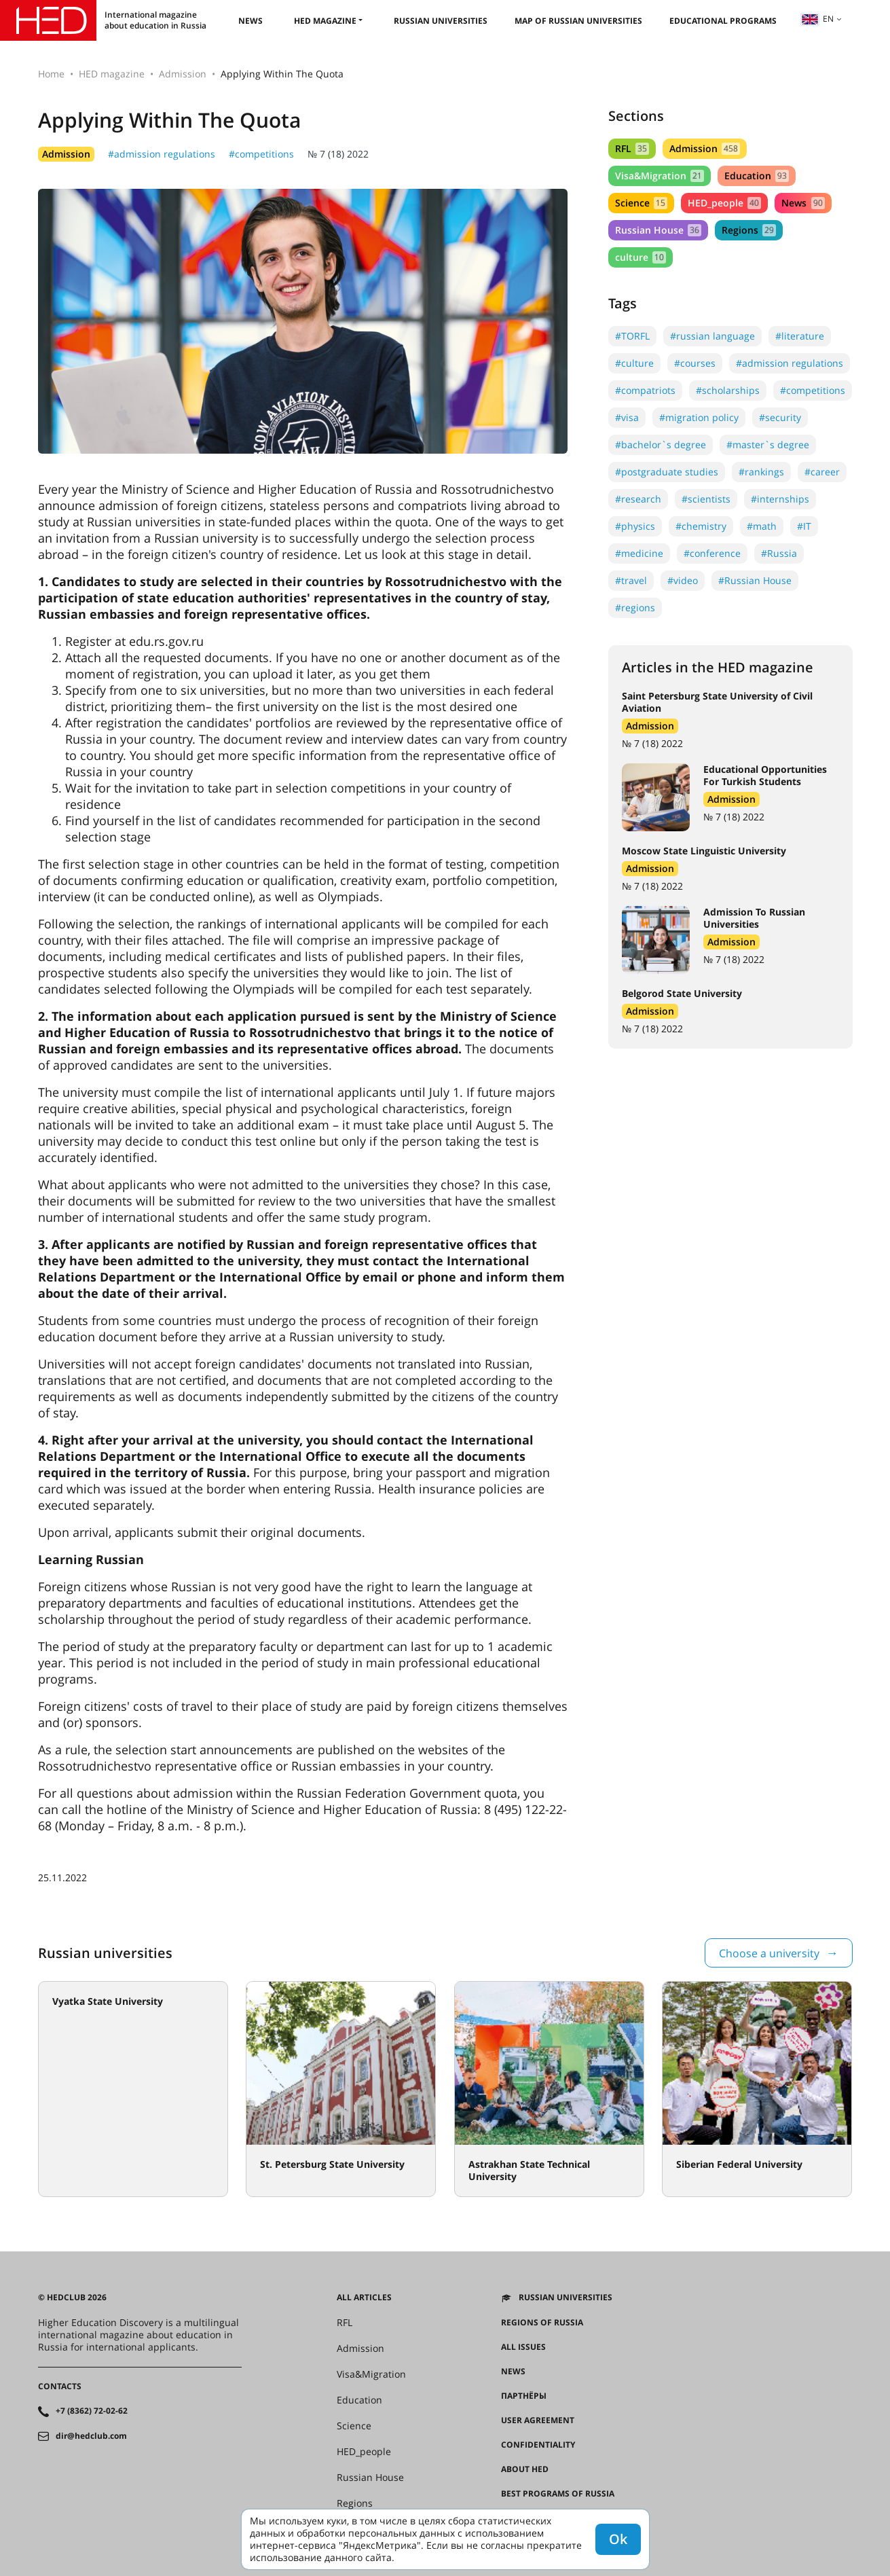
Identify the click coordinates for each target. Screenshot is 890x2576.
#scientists (706, 498)
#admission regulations (161, 153)
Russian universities (440, 20)
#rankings (761, 471)
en (817, 18)
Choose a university (769, 1953)
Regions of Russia (542, 2322)
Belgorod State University (682, 993)
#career (822, 471)
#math (762, 526)
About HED (525, 2469)
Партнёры (523, 2396)
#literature (799, 335)
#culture (634, 363)
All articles (364, 2297)
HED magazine (325, 20)
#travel (631, 580)
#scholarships (728, 390)
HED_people (724, 202)
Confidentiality (538, 2444)
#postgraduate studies (666, 471)
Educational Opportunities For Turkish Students (765, 775)
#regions (635, 607)
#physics (635, 526)
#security (780, 417)
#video (682, 580)
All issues (523, 2347)
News (250, 20)
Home (51, 73)
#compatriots (645, 390)
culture (640, 257)
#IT (804, 526)
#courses (695, 363)
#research (638, 498)
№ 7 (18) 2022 (338, 153)
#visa (627, 417)
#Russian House (755, 580)
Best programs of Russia (557, 2493)
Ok (618, 2539)
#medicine (639, 553)
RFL (632, 148)
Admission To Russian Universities (754, 917)
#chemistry (700, 526)
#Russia (779, 553)
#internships (780, 498)
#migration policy (699, 417)
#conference (712, 553)
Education (756, 175)
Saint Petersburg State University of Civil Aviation (717, 701)
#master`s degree (767, 444)
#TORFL (632, 335)
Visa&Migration (659, 175)
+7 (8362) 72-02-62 (92, 2411)
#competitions (261, 153)
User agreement (537, 2420)
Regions (749, 229)
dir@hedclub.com (91, 2436)
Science (641, 202)
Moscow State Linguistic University (704, 850)
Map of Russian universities (578, 20)
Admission (182, 73)
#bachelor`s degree (660, 444)
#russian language (712, 335)
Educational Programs (723, 20)
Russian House (658, 229)
